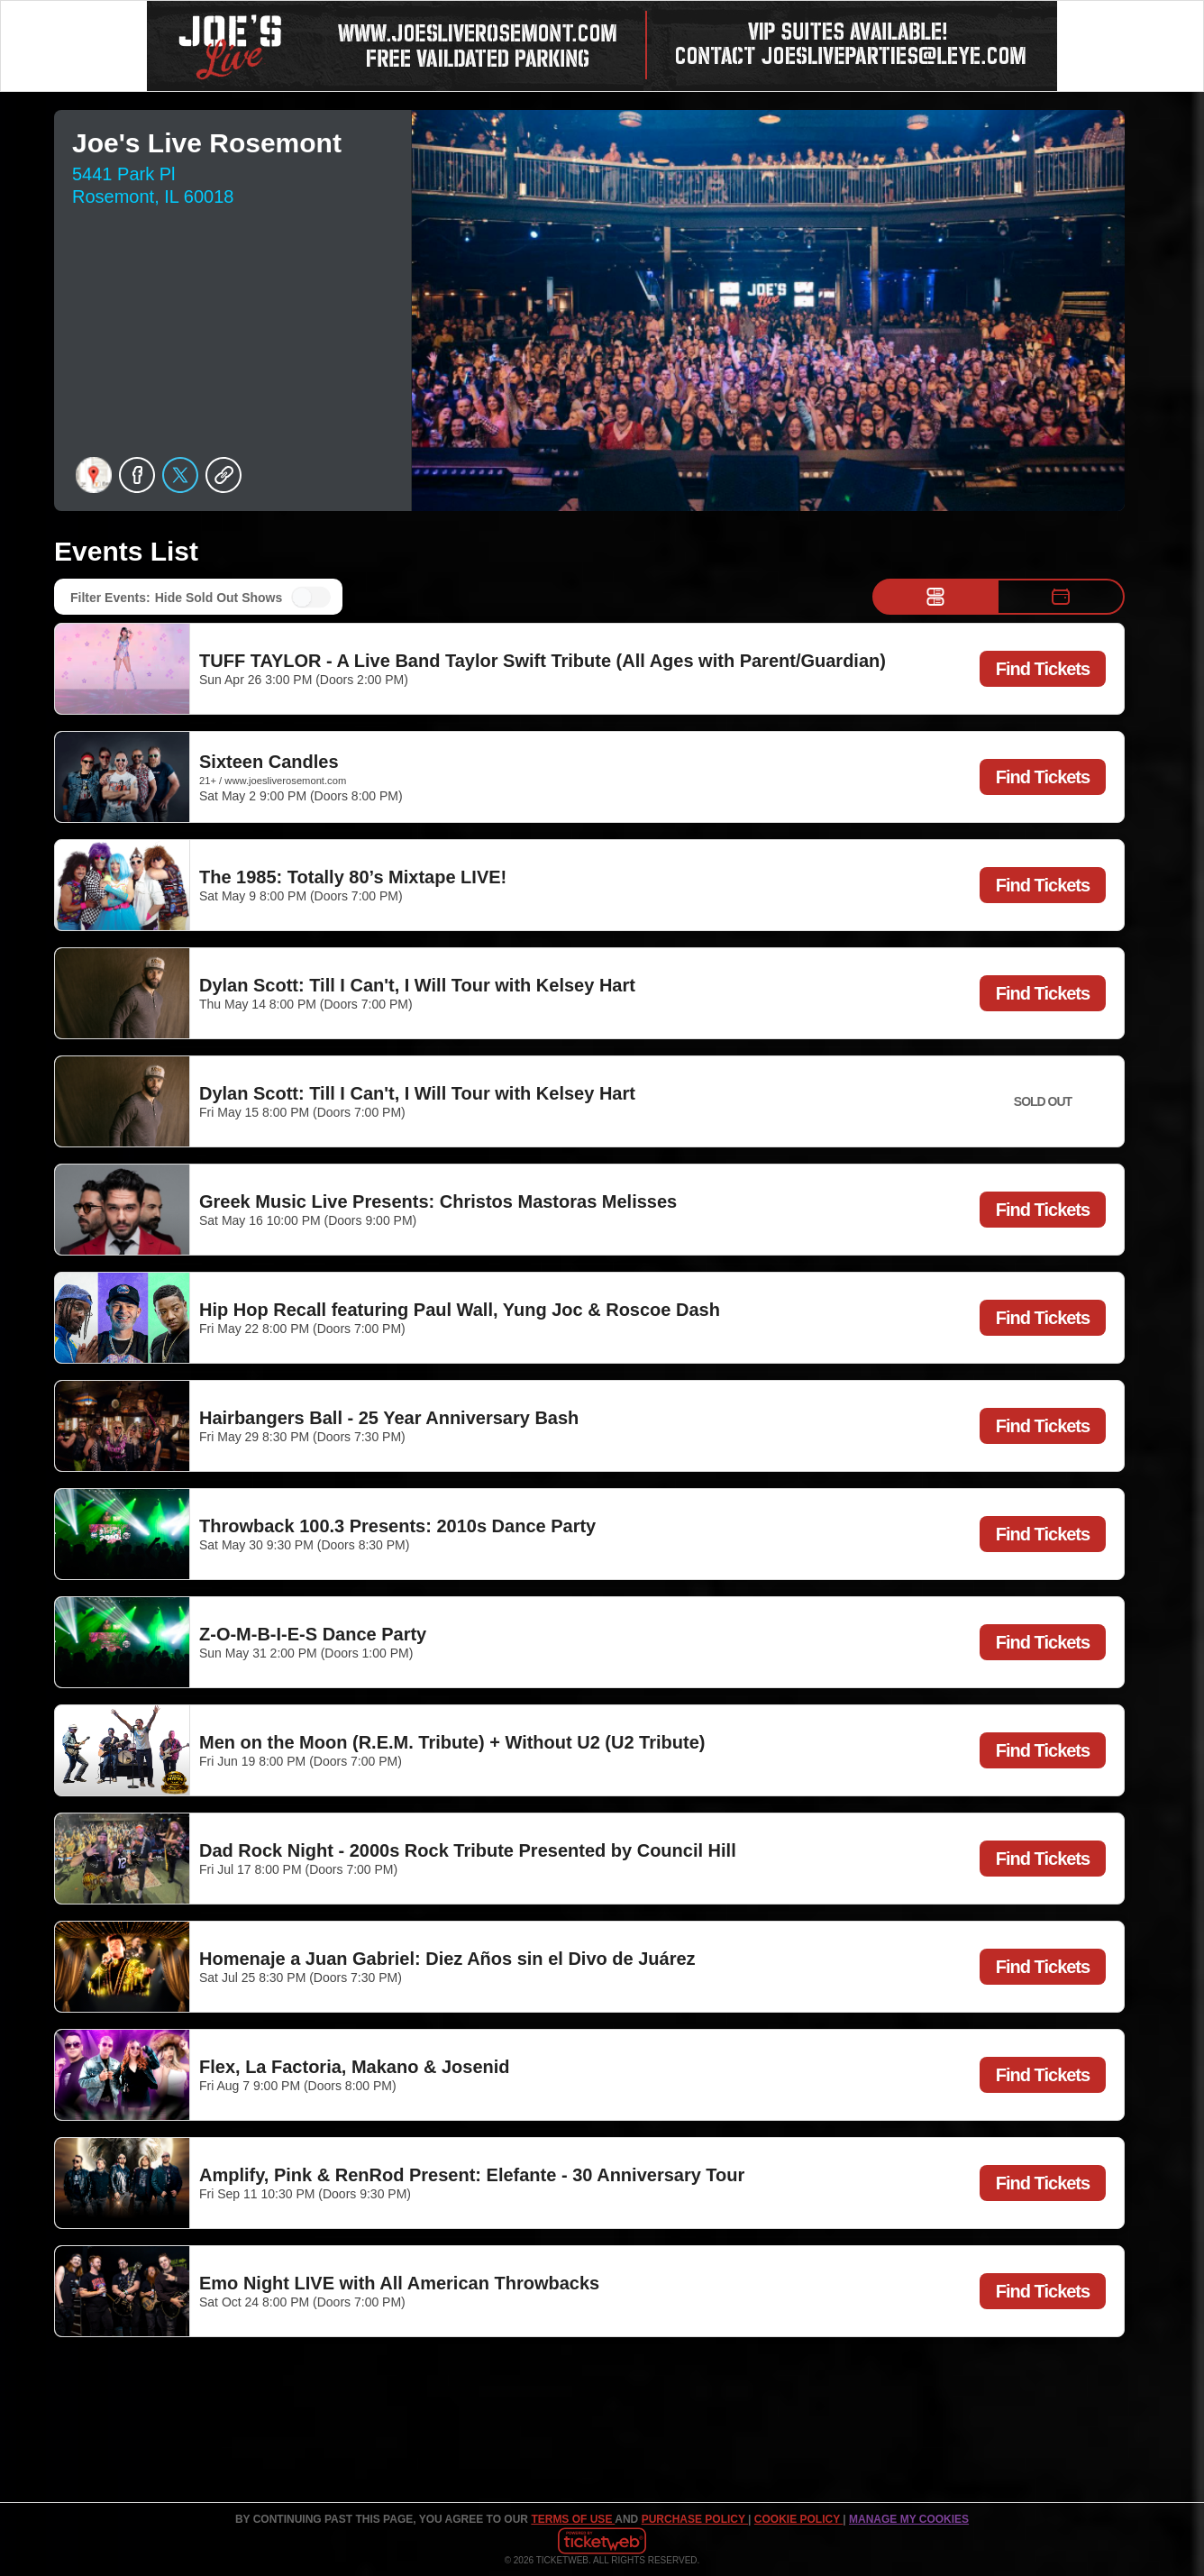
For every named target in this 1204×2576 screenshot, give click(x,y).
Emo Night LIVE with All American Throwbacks (399, 2283)
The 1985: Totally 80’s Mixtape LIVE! (352, 877)
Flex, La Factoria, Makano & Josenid (354, 2067)
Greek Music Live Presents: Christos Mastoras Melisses (438, 1201)
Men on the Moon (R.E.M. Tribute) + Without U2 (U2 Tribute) (452, 1742)
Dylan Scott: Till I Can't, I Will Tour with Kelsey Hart (417, 985)
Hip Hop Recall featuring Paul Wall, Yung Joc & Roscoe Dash (459, 1310)
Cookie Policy (798, 2519)
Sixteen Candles (269, 762)
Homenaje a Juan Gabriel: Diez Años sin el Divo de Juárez (447, 1959)
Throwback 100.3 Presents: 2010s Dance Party (397, 1526)
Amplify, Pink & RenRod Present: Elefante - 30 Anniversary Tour (471, 2175)
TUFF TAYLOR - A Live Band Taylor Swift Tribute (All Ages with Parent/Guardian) (542, 661)
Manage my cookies (909, 2519)
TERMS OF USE (573, 2519)
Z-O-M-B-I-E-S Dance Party (312, 1634)
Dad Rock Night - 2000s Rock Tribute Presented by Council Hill (467, 1850)
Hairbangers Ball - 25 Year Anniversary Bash (389, 1418)
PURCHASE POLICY (695, 2519)
